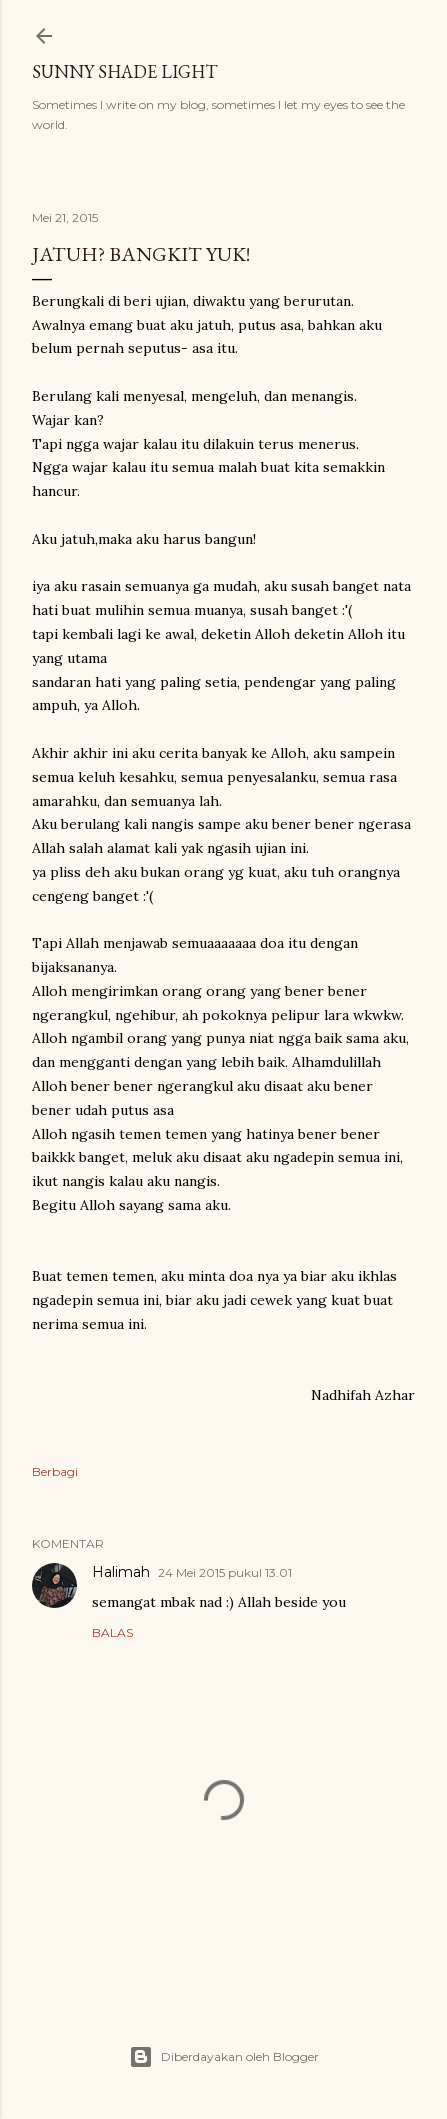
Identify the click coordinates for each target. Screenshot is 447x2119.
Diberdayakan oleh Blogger (224, 2057)
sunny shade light (124, 71)
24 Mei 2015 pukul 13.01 (225, 1572)
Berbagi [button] (55, 1471)
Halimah (121, 1572)
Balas (112, 1632)
